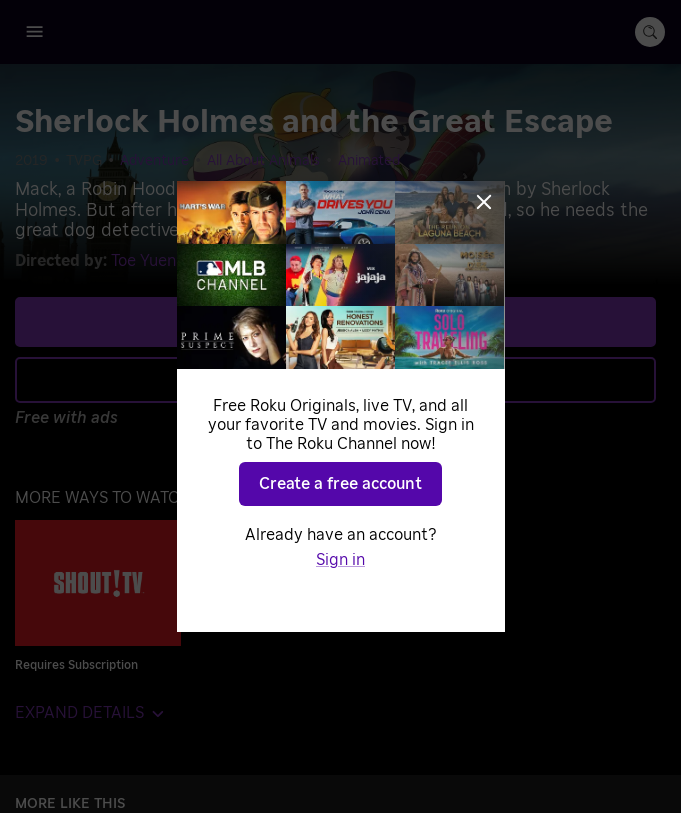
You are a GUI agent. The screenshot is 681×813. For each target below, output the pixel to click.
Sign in (340, 560)
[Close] (484, 202)
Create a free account (340, 484)
